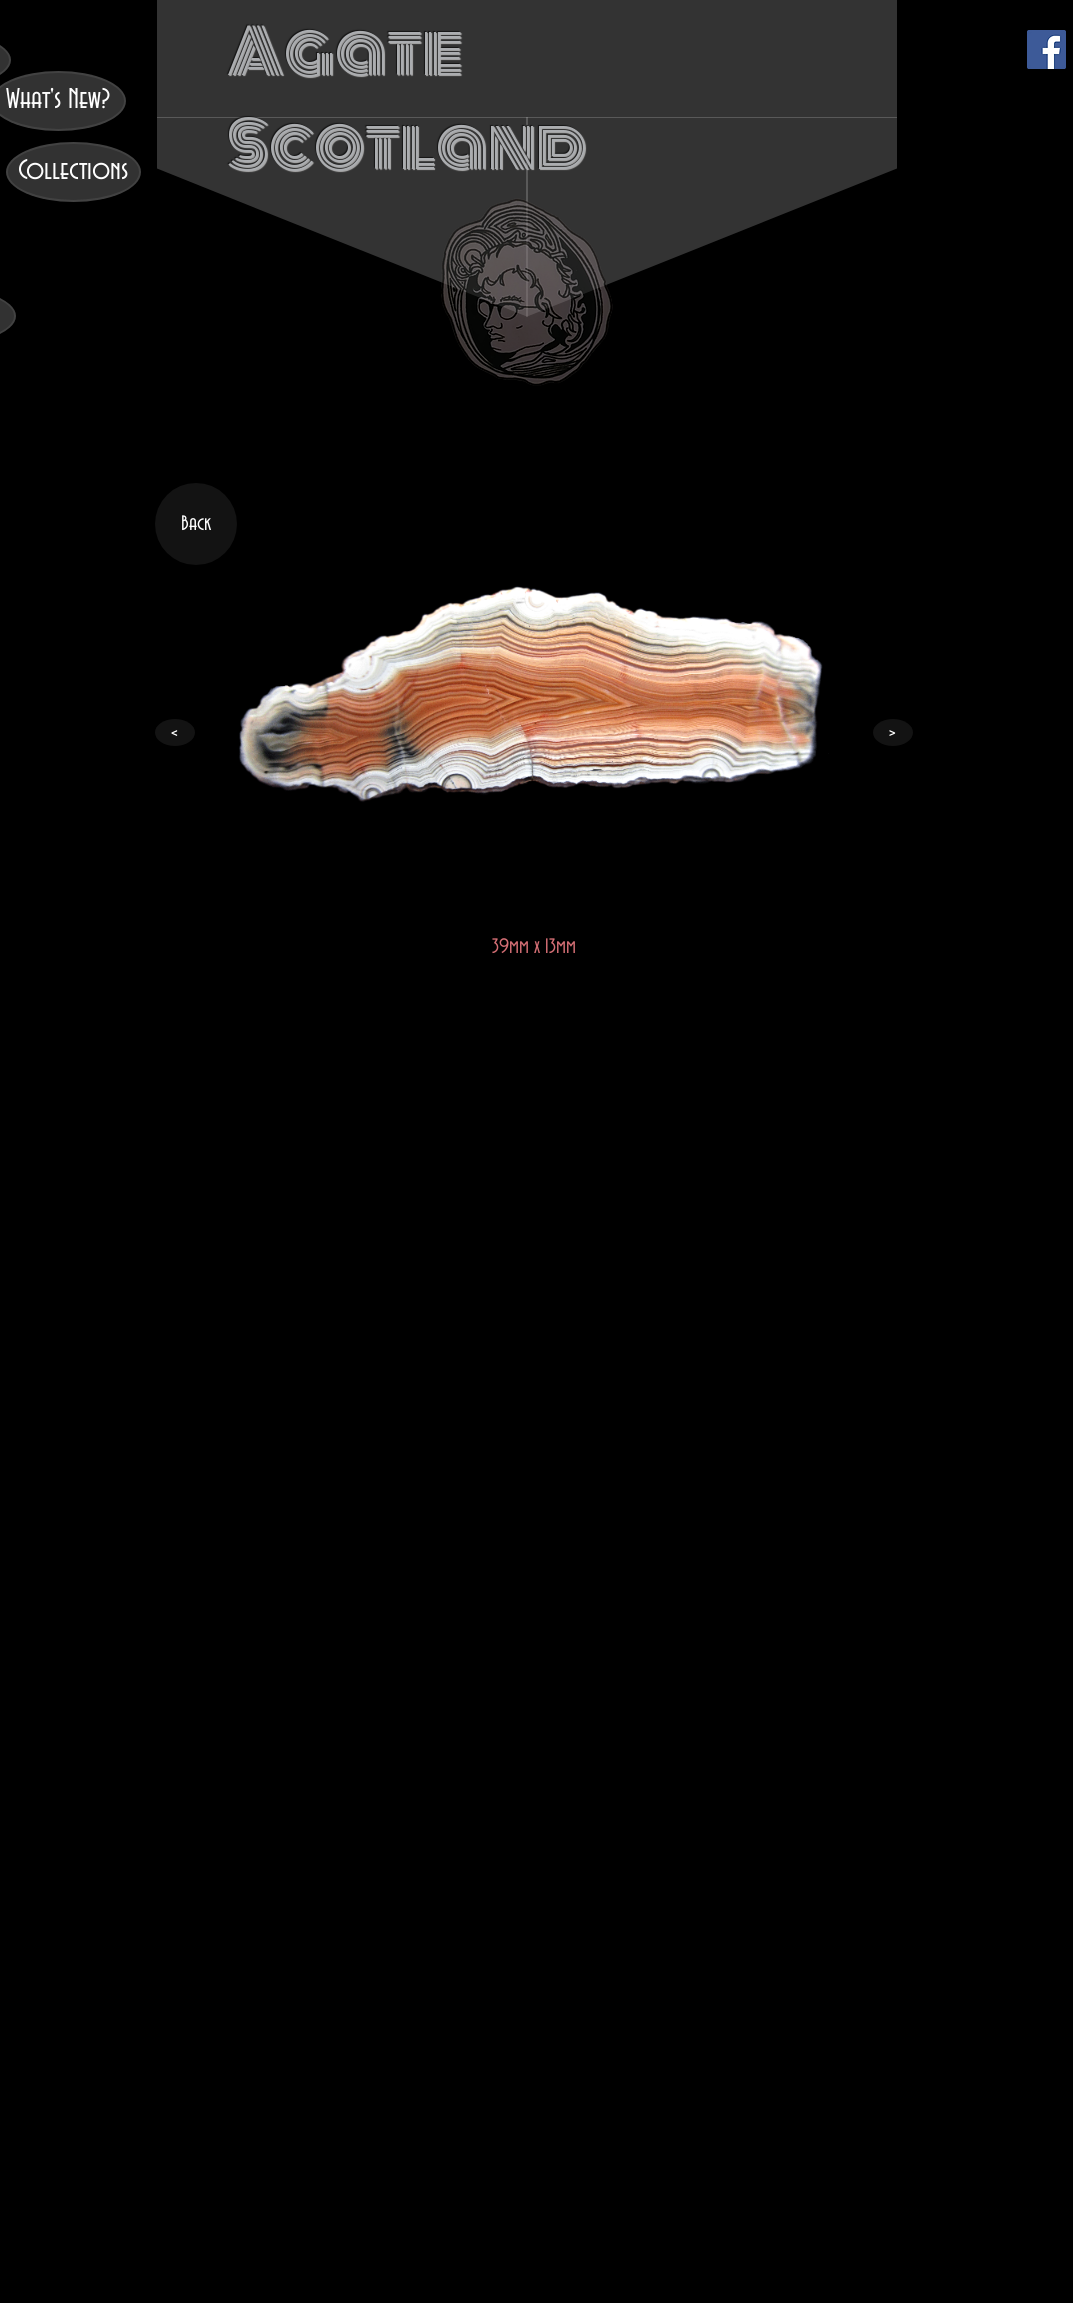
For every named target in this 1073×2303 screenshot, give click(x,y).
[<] (175, 732)
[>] (893, 732)
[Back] (196, 524)
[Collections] (73, 172)
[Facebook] (1046, 49)
